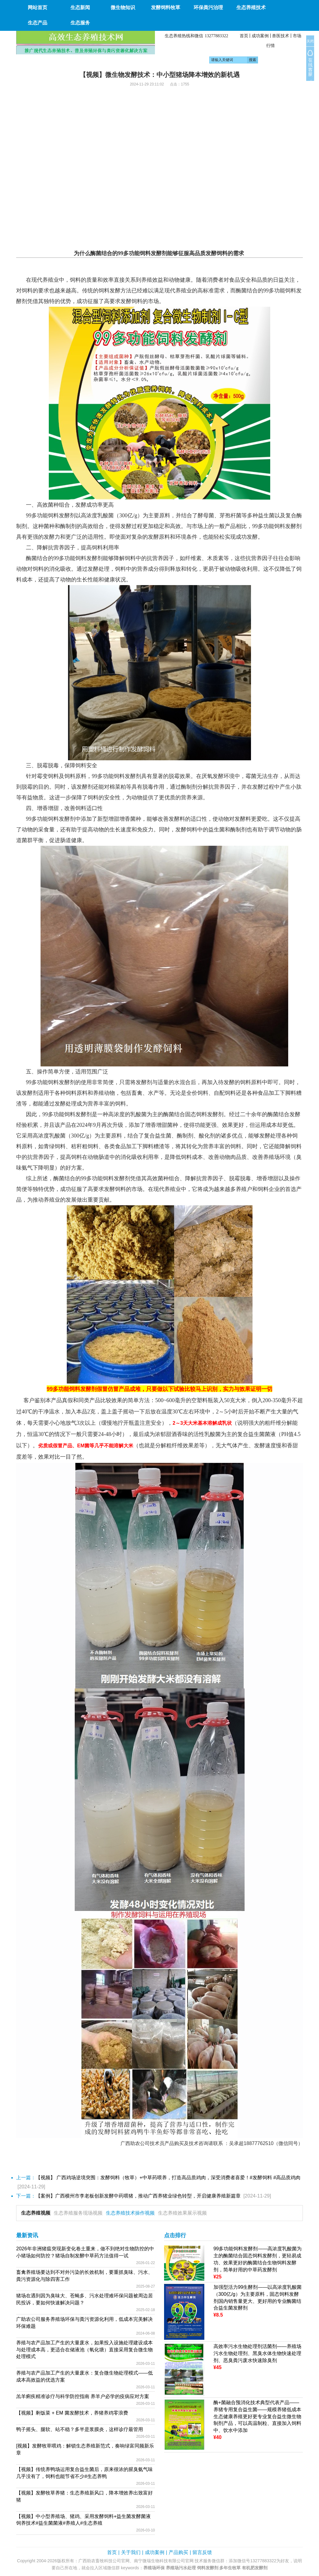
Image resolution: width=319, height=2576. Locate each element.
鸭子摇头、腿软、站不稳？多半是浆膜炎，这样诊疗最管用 (79, 2429)
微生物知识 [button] (123, 7)
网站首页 (37, 7)
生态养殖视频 (35, 2213)
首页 (244, 35)
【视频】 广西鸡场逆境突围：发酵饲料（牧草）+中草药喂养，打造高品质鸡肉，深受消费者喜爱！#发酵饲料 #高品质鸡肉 (168, 2177)
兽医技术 (280, 35)
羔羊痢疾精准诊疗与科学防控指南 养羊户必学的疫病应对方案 (82, 2396)
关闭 (310, 41)
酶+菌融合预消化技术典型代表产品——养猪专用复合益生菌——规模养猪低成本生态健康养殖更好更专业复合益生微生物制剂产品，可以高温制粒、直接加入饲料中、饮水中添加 (257, 2416)
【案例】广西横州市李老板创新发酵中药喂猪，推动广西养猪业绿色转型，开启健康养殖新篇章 (138, 2195)
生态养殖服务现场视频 (78, 2213)
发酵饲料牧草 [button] (165, 7)
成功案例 (260, 35)
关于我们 (131, 2552)
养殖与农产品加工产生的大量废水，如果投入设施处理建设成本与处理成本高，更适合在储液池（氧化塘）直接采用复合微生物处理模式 (84, 2349)
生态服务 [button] (80, 22)
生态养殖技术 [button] (251, 7)
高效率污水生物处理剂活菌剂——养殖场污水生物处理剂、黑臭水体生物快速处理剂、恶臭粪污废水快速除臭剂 (257, 2353)
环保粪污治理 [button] (208, 7)
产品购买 (178, 2552)
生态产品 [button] (37, 22)
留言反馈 (202, 2552)
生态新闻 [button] (80, 7)
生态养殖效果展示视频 (182, 2213)
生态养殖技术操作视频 (130, 2213)
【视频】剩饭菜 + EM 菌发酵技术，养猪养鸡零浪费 (72, 2412)
